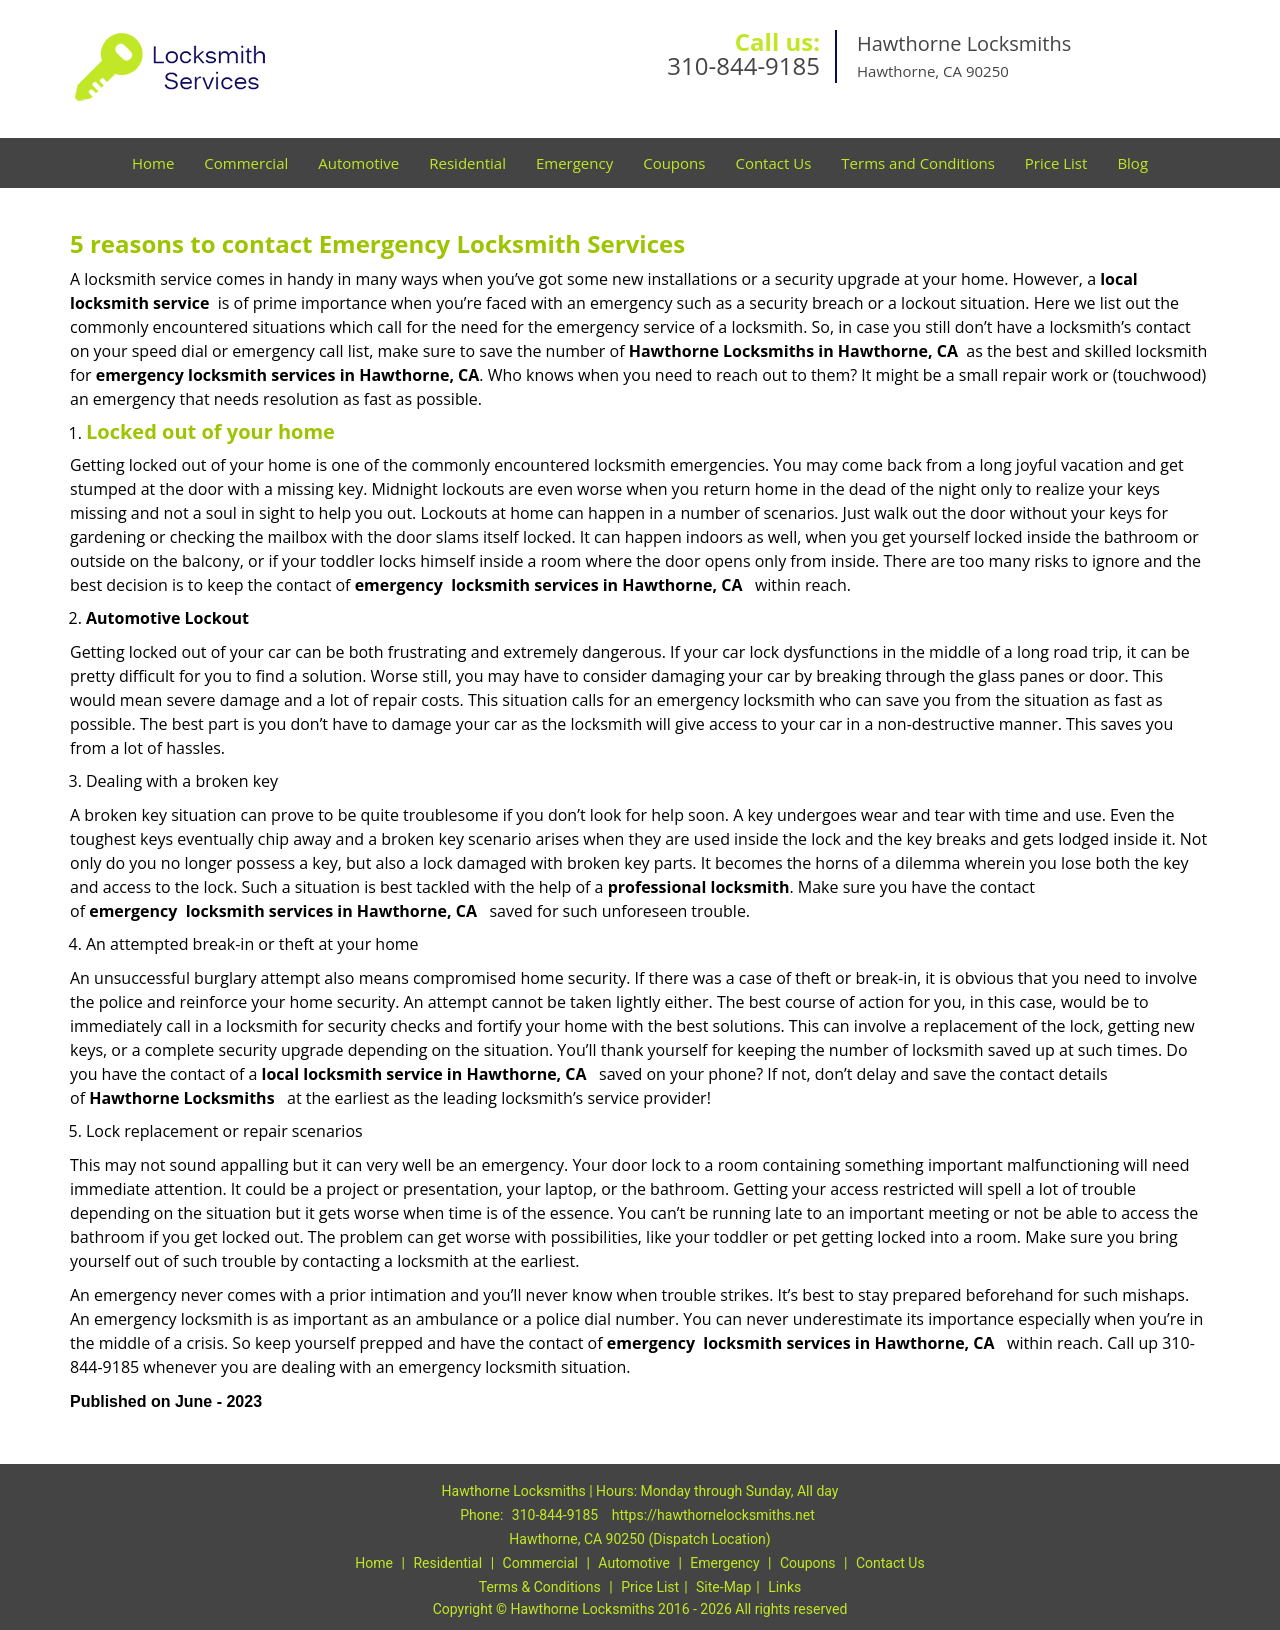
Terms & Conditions (540, 1587)
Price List (1056, 163)
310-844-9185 (743, 65)
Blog (1132, 163)
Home (153, 163)
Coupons (674, 163)
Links (784, 1587)
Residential (467, 163)
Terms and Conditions (918, 163)
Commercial (246, 163)
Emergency (574, 163)
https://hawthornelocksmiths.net (713, 1515)
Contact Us (773, 163)
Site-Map (723, 1587)
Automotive (358, 163)
